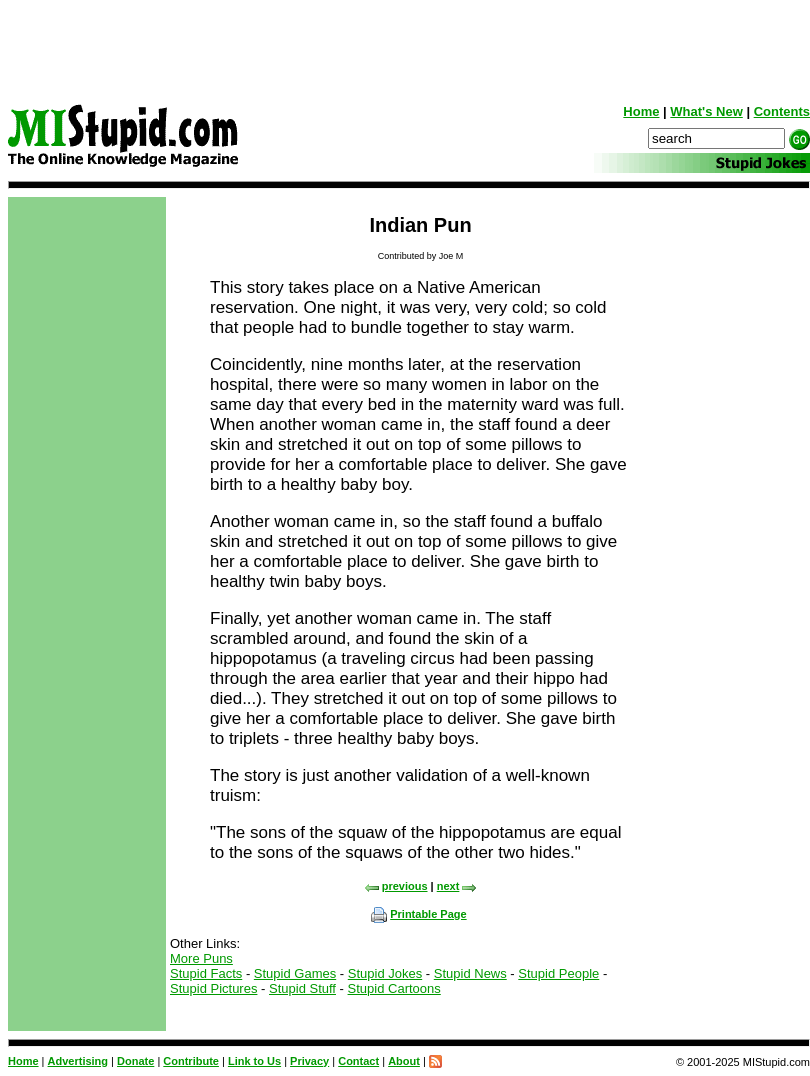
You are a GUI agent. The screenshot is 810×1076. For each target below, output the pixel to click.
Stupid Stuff (302, 988)
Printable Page (418, 914)
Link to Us (254, 1061)
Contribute (191, 1061)
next (457, 886)
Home (641, 111)
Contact (358, 1061)
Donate (135, 1061)
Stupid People (558, 973)
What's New (706, 111)
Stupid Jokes (385, 973)
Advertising (78, 1061)
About (404, 1061)
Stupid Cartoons (394, 988)
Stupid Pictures (213, 988)
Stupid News (470, 973)
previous (396, 886)
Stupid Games (295, 973)
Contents (782, 111)
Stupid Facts (206, 973)
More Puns (201, 958)
